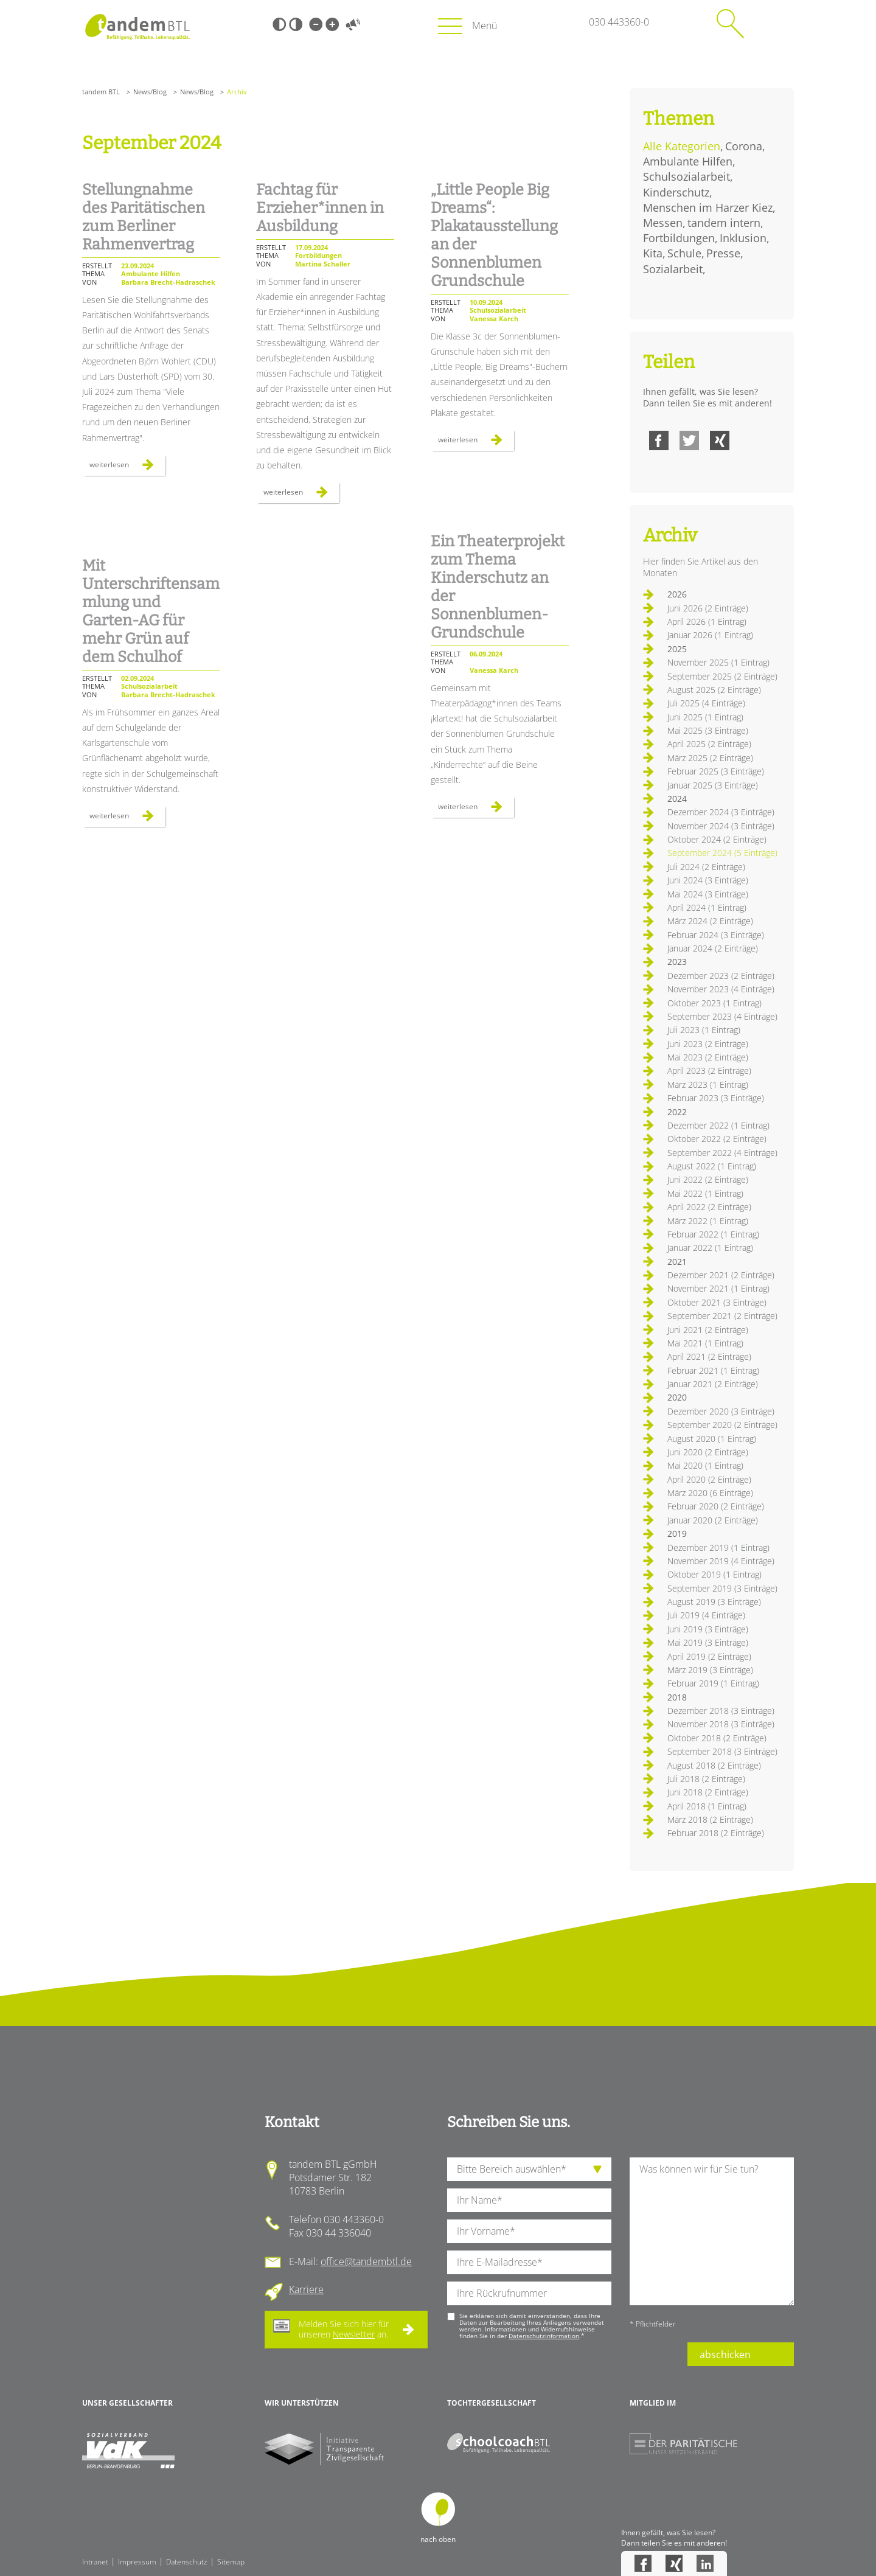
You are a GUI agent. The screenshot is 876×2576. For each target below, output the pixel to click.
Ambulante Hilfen (687, 161)
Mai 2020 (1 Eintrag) (705, 1465)
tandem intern (723, 222)
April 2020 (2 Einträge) (709, 1479)
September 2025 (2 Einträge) (722, 676)
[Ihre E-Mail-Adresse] (529, 2262)
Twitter (689, 440)
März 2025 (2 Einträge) (710, 758)
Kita (652, 253)
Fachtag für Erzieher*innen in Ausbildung (320, 208)
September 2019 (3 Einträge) (722, 1588)
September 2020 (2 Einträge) (722, 1424)
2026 (677, 594)
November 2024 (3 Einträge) (720, 826)
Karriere (306, 2289)
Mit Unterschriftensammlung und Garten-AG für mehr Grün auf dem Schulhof (151, 611)
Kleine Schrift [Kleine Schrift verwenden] (315, 24)
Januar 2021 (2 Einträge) (712, 1384)
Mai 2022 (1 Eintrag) (705, 1193)
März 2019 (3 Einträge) (710, 1670)
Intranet (95, 2562)
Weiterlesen (127, 467)
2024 (677, 798)
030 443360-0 (619, 22)
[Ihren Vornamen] (529, 2231)
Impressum (137, 2562)
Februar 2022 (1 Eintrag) (713, 1234)
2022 (677, 1112)
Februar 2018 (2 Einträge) (715, 1833)
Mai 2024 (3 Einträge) (707, 894)
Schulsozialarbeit (686, 176)
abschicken (725, 2354)
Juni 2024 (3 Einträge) (707, 880)
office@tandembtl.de (366, 2261)
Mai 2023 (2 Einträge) (707, 1057)
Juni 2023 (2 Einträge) (707, 1044)
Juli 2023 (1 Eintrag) (703, 1030)
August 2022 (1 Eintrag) (711, 1166)
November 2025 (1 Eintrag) (718, 662)
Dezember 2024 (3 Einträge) (720, 812)
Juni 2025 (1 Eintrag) (705, 717)
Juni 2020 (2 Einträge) (707, 1452)
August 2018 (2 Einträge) (714, 1765)
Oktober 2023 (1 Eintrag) (714, 1003)
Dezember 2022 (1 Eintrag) (718, 1125)
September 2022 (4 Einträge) (722, 1152)
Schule (684, 253)
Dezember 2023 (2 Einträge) (720, 975)
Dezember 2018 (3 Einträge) (720, 1710)
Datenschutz (186, 2562)
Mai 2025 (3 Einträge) (707, 730)
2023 (677, 961)
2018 (677, 1697)
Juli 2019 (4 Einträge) (706, 1615)
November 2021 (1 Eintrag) (718, 1288)
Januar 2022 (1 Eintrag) (710, 1247)
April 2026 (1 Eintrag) (706, 621)
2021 (677, 1261)
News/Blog (150, 91)
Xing (719, 440)
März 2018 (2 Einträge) (710, 1819)
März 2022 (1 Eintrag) (707, 1221)
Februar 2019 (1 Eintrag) (713, 1683)
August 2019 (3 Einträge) (714, 1601)
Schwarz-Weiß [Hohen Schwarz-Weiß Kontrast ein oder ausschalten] (279, 24)
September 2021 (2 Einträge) (722, 1315)
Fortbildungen (679, 238)
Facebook (659, 440)
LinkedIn (705, 2563)
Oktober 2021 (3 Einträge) (716, 1302)
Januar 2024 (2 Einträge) (712, 948)
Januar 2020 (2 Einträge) (712, 1520)
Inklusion (743, 238)
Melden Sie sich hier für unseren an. (344, 2329)
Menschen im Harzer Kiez (708, 207)
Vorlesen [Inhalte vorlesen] (353, 24)
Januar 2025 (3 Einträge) (712, 785)
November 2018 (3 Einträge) (720, 1724)
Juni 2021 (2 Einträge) (707, 1329)
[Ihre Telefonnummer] (529, 2293)
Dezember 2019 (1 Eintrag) (718, 1547)
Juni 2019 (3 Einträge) (707, 1629)
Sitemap (231, 2562)
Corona (743, 146)
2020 (677, 1397)
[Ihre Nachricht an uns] (712, 2231)
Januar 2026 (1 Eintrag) (710, 635)
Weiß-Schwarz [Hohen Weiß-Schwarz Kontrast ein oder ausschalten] (295, 24)
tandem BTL (101, 91)
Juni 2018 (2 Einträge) (707, 1792)
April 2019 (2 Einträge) (709, 1656)
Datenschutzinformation (544, 2335)
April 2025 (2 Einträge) (709, 744)
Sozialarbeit (673, 269)
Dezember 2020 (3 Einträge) (720, 1411)
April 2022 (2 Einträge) (709, 1207)
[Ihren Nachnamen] (529, 2200)
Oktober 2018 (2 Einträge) (716, 1738)
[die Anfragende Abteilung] (529, 2169)
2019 (677, 1533)
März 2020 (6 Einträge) (710, 1493)
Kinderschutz (676, 192)
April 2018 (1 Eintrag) (706, 1806)
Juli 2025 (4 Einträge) (706, 703)
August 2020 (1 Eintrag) (711, 1438)
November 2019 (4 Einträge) (720, 1561)
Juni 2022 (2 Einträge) (707, 1179)
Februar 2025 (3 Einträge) (715, 771)
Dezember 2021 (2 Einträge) (720, 1275)
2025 (677, 649)
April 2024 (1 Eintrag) (706, 907)
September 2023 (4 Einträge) (722, 1016)
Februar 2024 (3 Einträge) (715, 935)
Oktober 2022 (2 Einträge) (716, 1138)
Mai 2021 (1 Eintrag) (705, 1343)
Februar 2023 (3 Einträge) (715, 1098)
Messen (663, 222)
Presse (723, 253)
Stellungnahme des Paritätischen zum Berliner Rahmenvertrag (143, 217)
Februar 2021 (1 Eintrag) (713, 1370)
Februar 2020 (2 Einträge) (715, 1506)
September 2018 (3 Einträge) (722, 1751)
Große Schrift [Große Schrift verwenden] (332, 24)
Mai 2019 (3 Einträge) (707, 1642)
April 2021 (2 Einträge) (709, 1356)
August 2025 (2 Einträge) (714, 689)
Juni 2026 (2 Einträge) (707, 608)
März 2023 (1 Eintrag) (707, 1084)
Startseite (137, 27)
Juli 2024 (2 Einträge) (706, 866)
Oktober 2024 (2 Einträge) (716, 839)
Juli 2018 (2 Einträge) (706, 1778)
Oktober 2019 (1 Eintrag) (714, 1574)
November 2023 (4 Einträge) (720, 989)
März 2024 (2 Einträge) (710, 921)
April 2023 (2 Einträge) (709, 1070)
